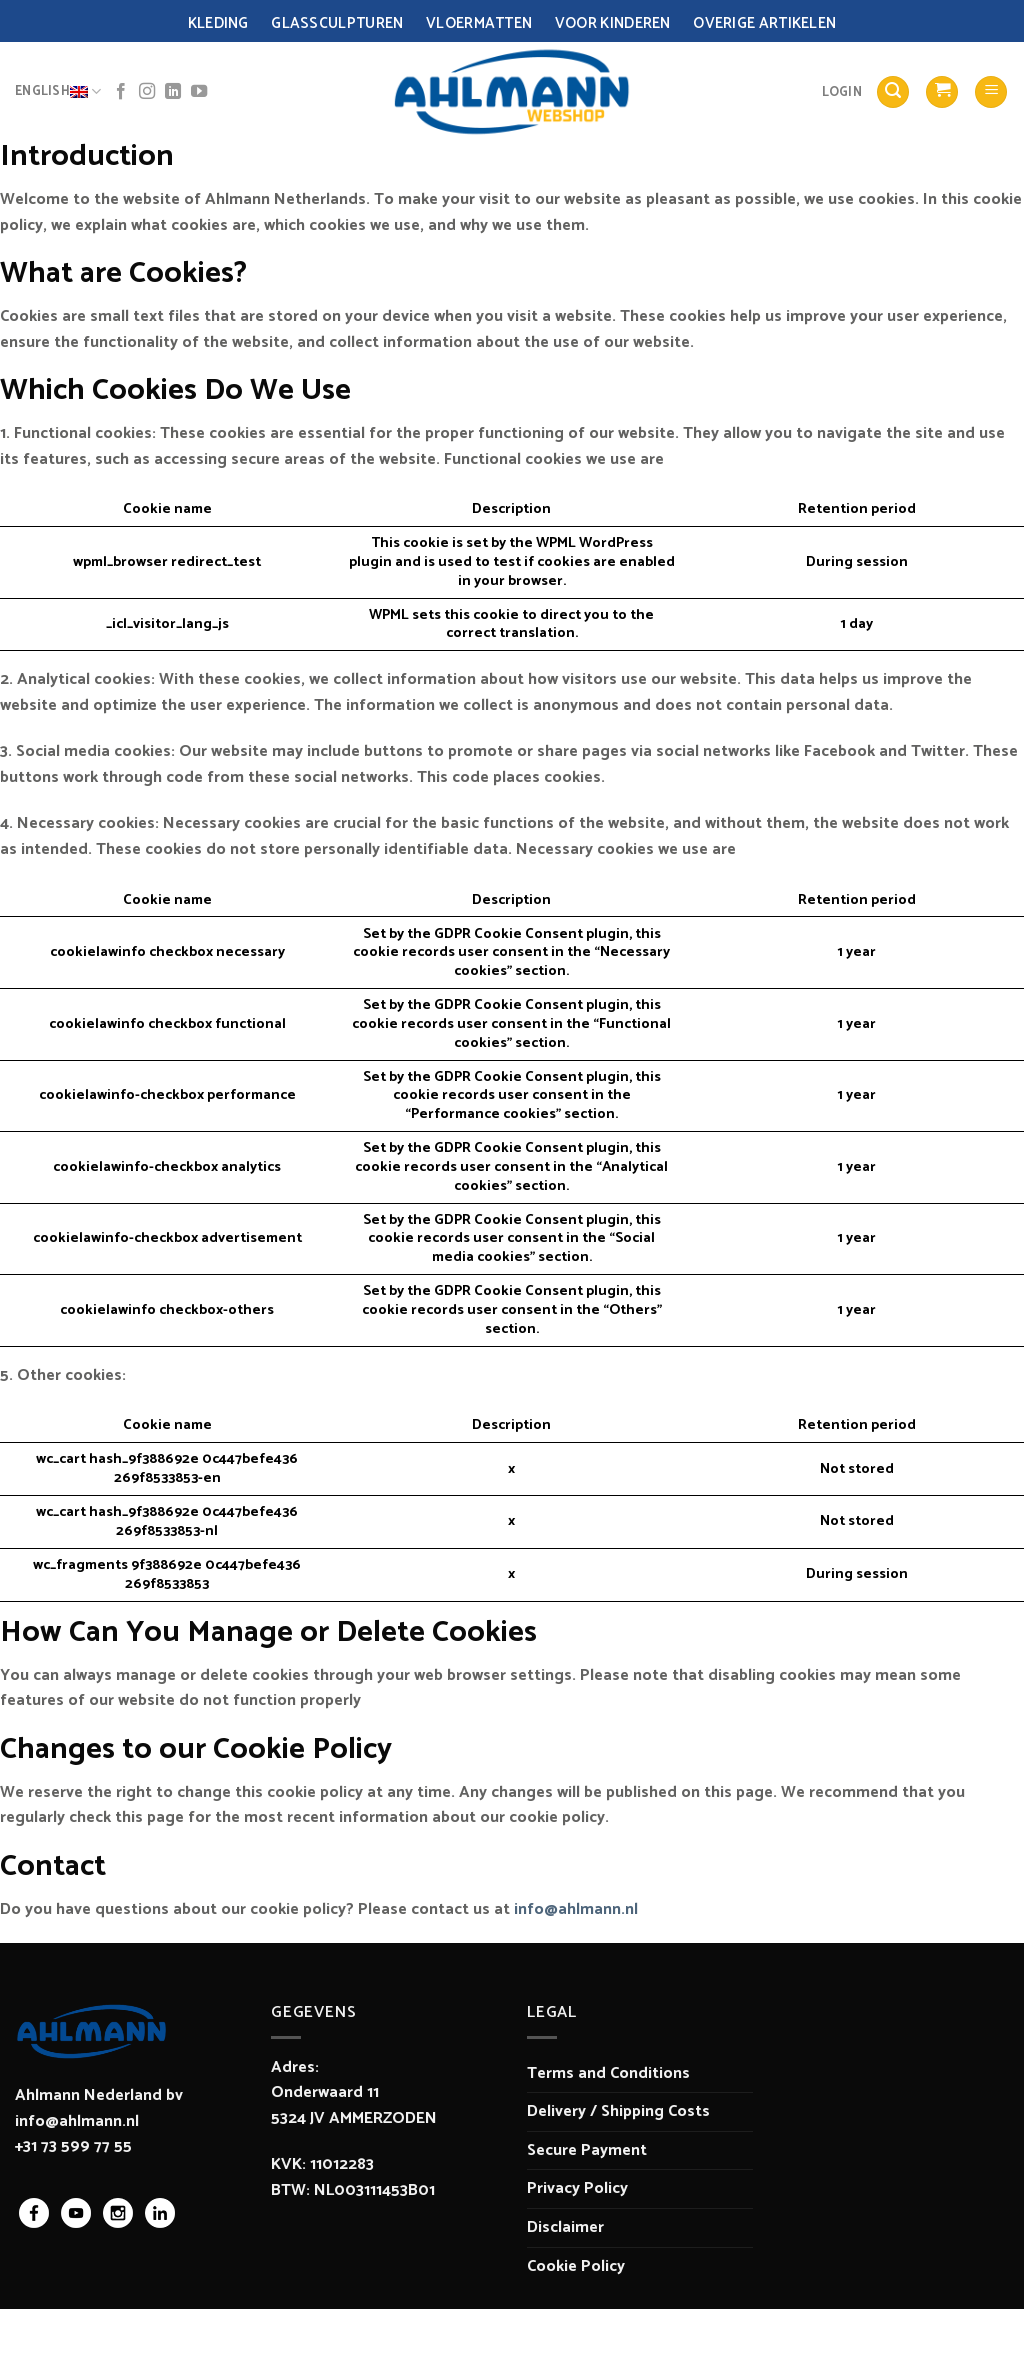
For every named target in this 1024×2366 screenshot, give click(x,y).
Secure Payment (587, 2150)
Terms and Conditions (608, 2073)
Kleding (218, 23)
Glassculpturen (337, 23)
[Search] (893, 92)
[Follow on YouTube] (199, 92)
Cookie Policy (576, 2266)
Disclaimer (565, 2227)
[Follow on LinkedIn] (173, 92)
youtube (76, 2213)
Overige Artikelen (764, 23)
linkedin (160, 2213)
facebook (34, 2213)
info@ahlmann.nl (576, 1909)
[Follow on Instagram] (147, 92)
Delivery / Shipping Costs (618, 2111)
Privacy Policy (577, 2188)
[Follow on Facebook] (121, 92)
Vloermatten (479, 23)
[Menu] (991, 92)
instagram (118, 2213)
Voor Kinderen (613, 23)
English (58, 91)
